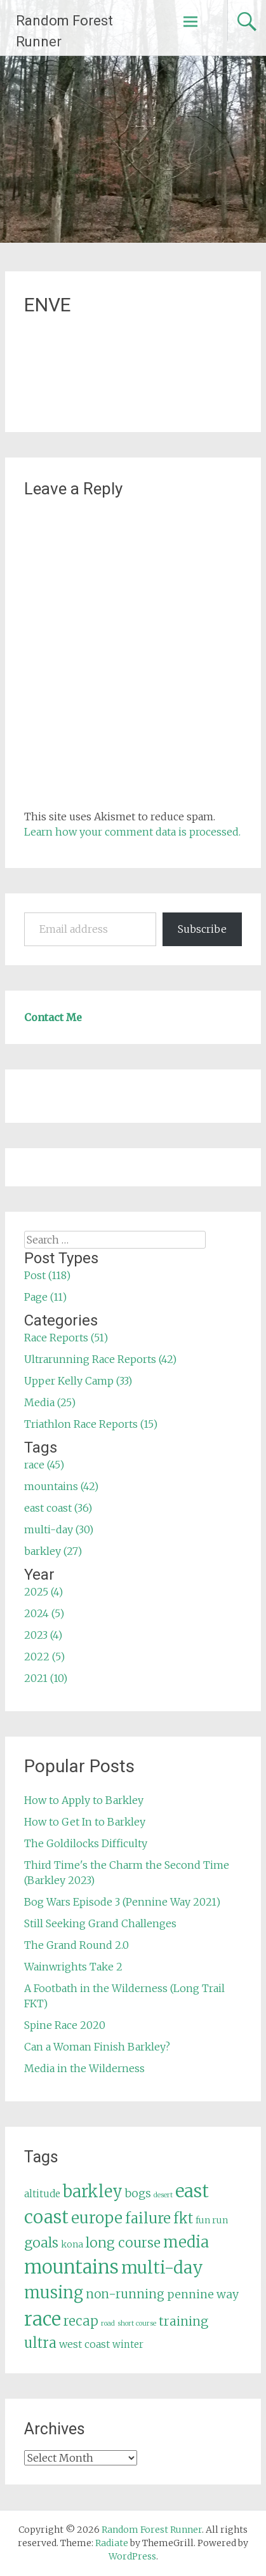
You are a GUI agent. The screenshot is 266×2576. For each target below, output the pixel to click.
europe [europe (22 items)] (97, 2218)
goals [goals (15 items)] (41, 2242)
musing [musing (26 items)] (53, 2292)
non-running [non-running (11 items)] (125, 2293)
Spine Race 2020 (64, 2025)
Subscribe (202, 929)
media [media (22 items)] (186, 2242)
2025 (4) (43, 1591)
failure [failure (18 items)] (148, 2218)
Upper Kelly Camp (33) (78, 1380)
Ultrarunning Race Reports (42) (100, 1359)
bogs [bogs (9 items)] (138, 2193)
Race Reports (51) (66, 1337)
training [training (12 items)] (183, 2321)
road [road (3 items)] (108, 2323)
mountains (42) (61, 1486)
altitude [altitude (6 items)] (42, 2194)
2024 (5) (44, 1613)
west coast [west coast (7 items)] (84, 2344)
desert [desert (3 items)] (163, 2195)
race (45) (44, 1464)
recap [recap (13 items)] (80, 2321)
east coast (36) (58, 1508)
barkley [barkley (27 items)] (93, 2191)
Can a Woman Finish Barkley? (97, 2046)
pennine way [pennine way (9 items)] (203, 2294)
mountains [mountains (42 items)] (71, 2267)
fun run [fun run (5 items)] (212, 2220)
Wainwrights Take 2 (73, 1966)
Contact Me (53, 1017)
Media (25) (50, 1402)
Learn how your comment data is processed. (132, 831)
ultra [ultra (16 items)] (40, 2343)
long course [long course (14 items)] (123, 2242)
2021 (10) (45, 1678)
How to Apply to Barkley (83, 1800)
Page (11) (45, 1297)
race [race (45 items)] (42, 2319)
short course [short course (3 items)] (136, 2323)
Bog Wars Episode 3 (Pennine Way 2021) (122, 1901)
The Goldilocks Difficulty (85, 1843)
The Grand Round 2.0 (76, 1945)
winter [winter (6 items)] (127, 2344)
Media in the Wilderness (84, 2068)
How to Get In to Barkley (84, 1821)
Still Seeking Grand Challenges (100, 1923)
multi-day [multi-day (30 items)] (162, 2267)
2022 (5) (44, 1656)
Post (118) (47, 1275)
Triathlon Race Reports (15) (90, 1424)
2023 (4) (43, 1635)
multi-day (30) (58, 1529)
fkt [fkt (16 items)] (183, 2218)
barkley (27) (53, 1551)
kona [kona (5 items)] (72, 2244)
